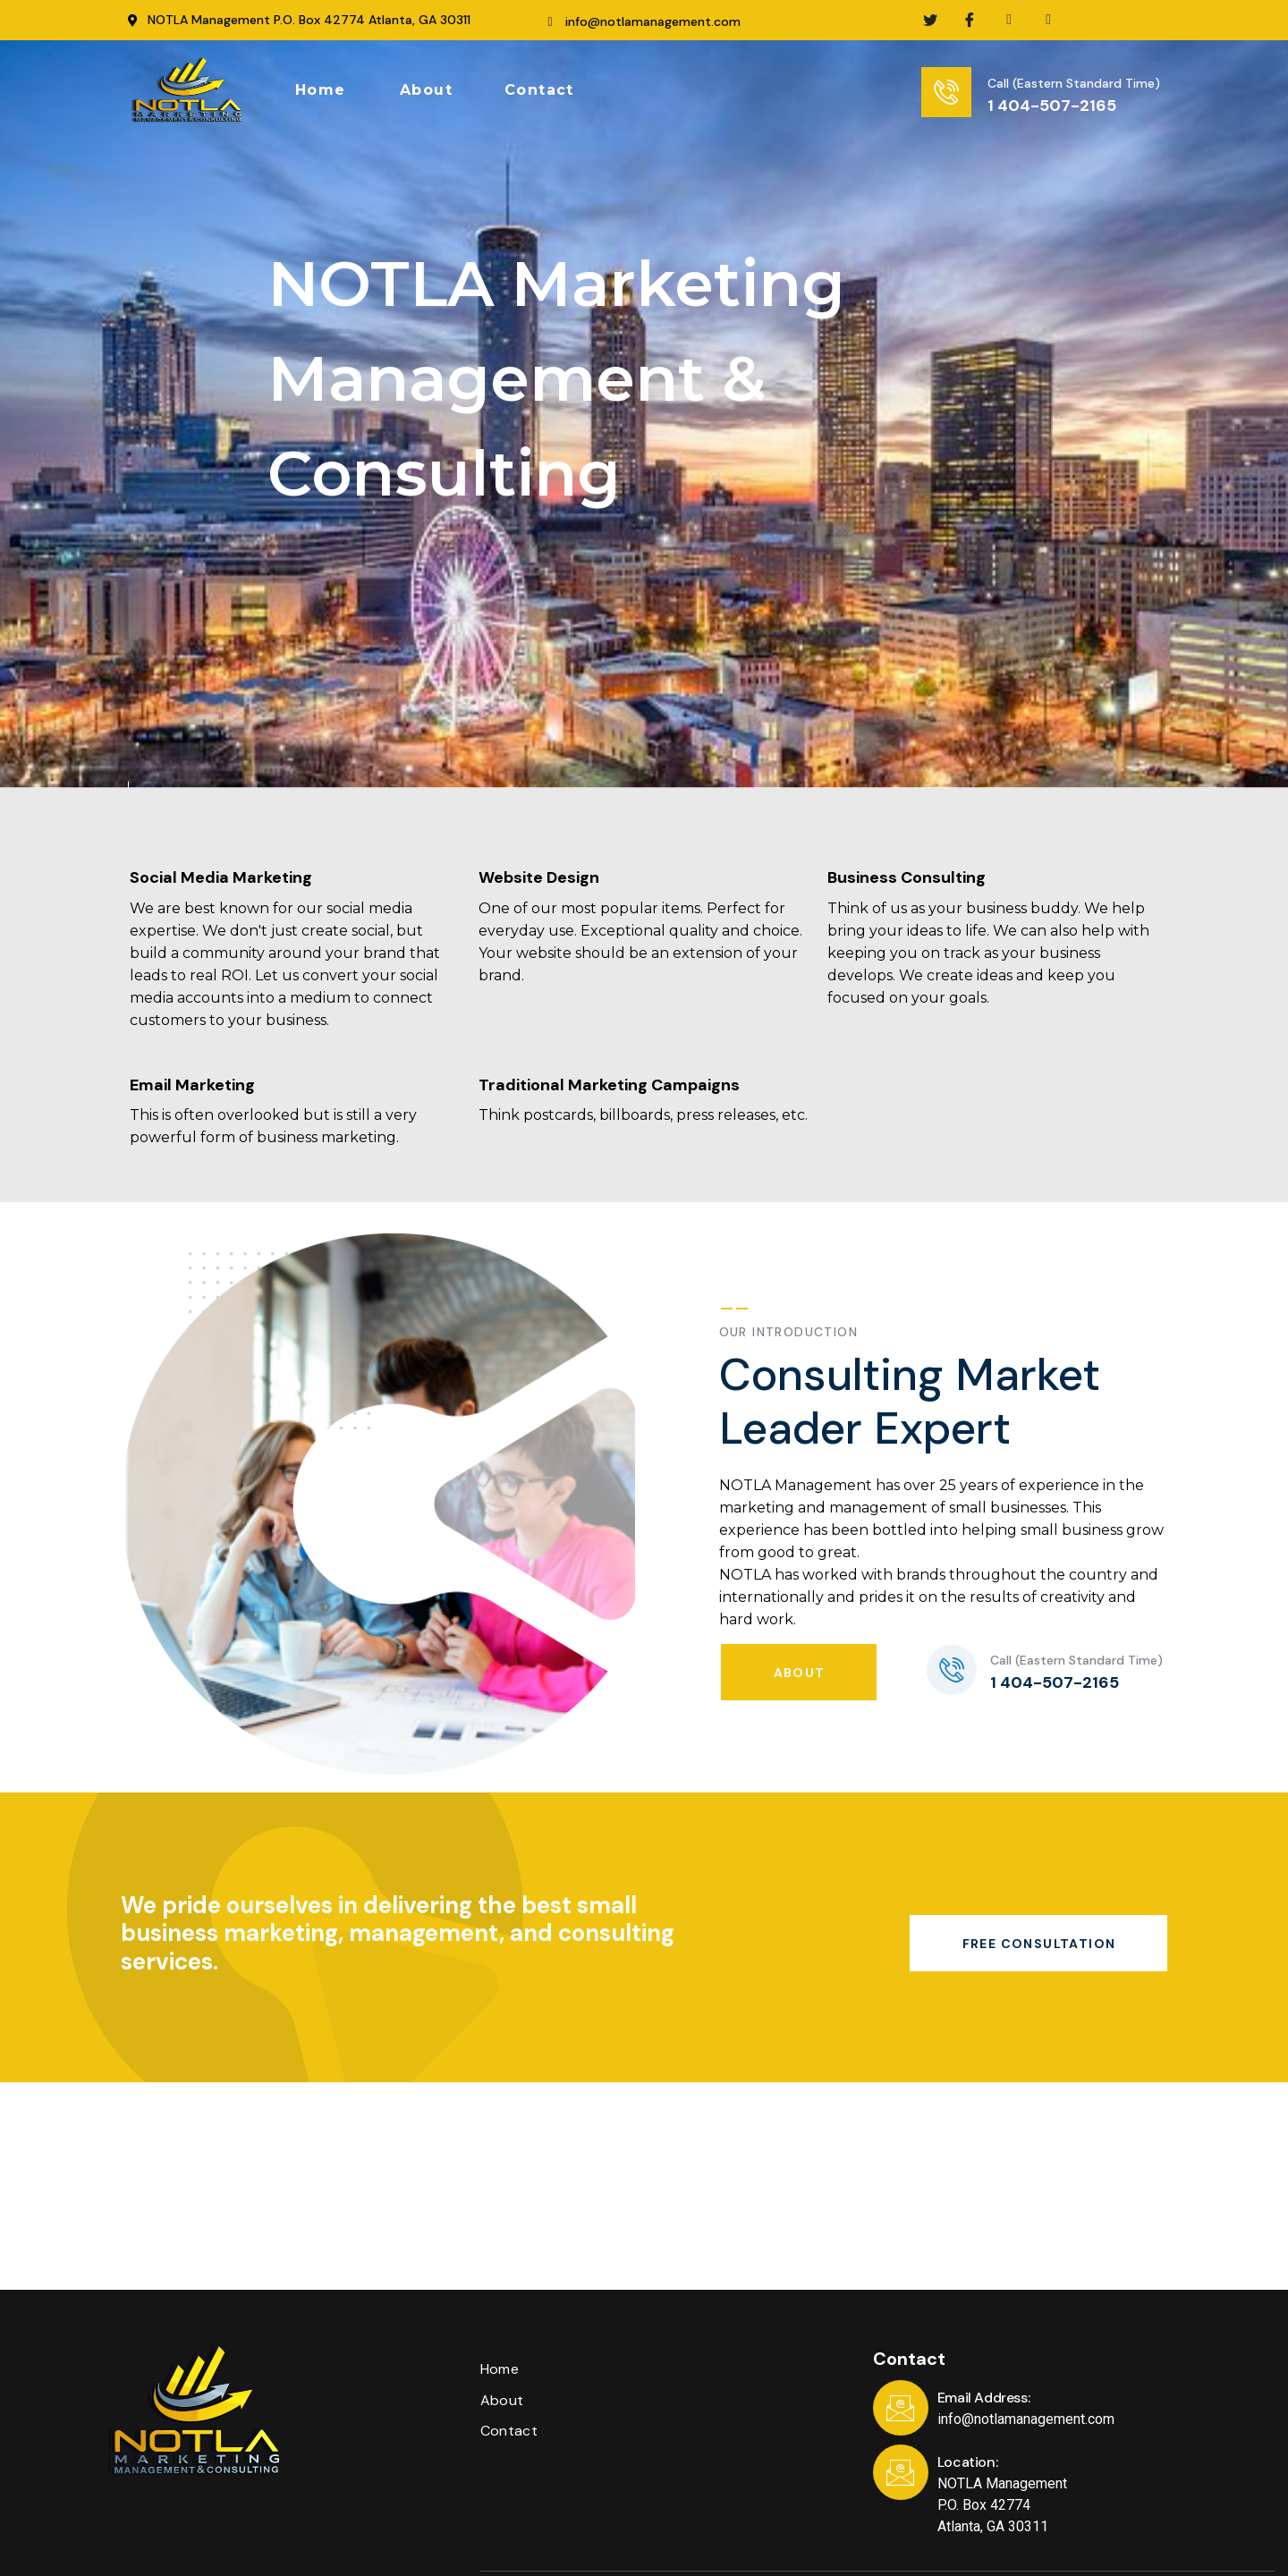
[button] (320, 90)
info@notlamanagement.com (653, 21)
